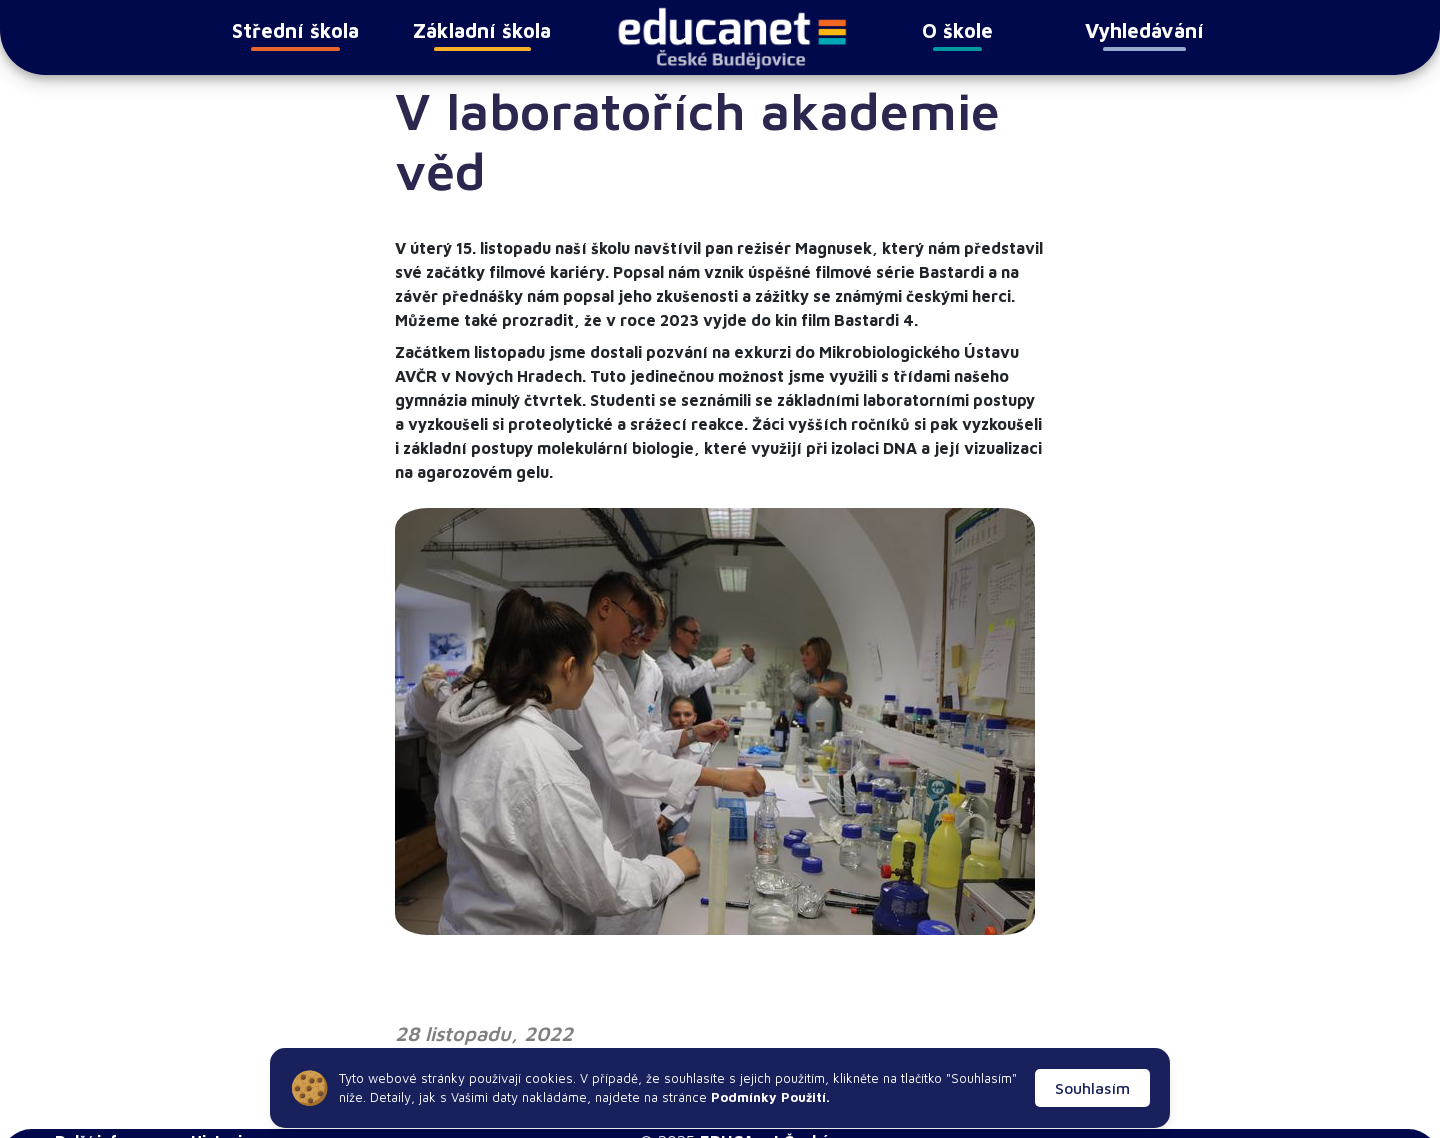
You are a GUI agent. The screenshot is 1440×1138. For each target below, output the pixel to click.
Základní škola (482, 35)
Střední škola (295, 35)
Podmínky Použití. (768, 1097)
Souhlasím (1092, 1088)
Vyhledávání (1144, 35)
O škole (957, 35)
